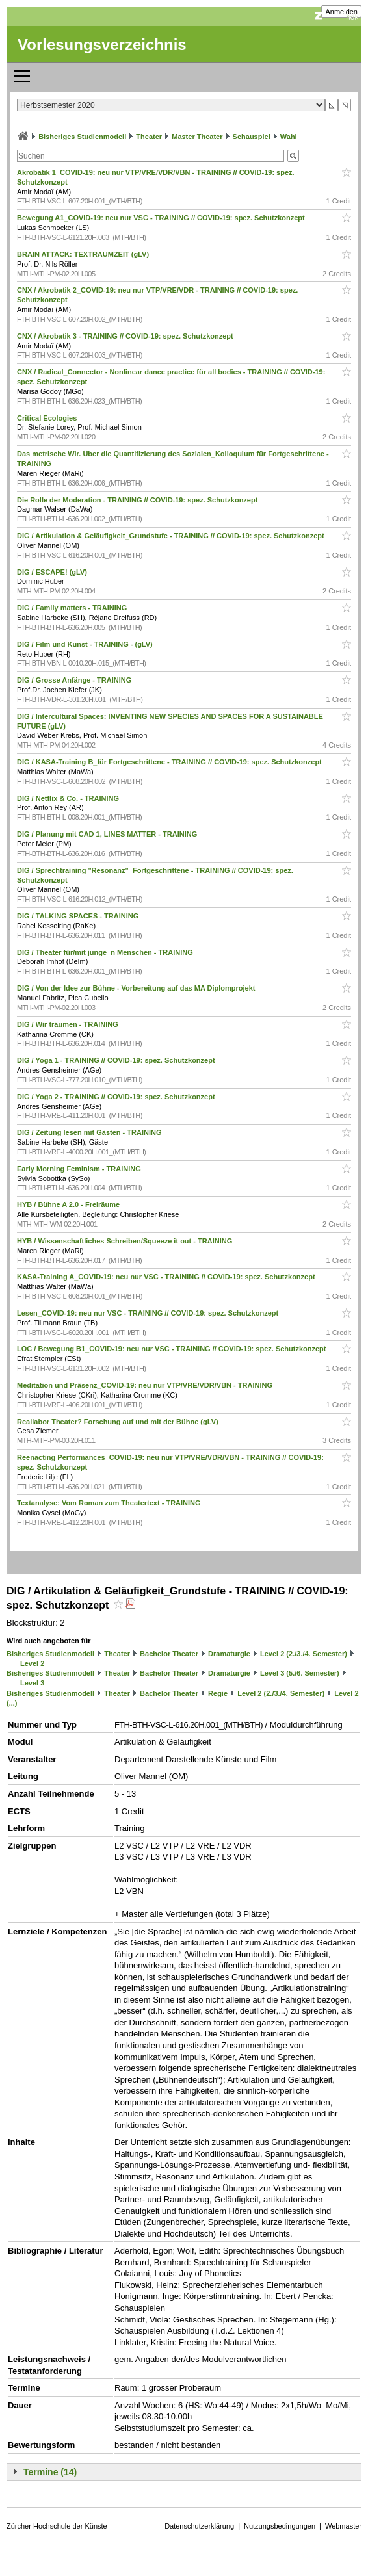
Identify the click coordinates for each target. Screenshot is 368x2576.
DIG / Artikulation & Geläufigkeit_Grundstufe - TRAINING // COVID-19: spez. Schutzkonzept (171, 536)
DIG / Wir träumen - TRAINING (68, 1024)
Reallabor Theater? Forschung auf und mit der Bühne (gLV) (118, 1421)
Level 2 (32, 1663)
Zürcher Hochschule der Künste (57, 2526)
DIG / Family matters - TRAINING (73, 608)
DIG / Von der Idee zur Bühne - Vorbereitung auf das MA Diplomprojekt (137, 988)
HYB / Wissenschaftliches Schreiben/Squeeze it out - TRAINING (125, 1241)
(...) (12, 1703)
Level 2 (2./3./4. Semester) (303, 1654)
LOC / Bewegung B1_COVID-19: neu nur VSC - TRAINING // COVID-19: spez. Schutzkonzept (172, 1349)
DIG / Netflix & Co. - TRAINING (69, 798)
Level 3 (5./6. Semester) (299, 1673)
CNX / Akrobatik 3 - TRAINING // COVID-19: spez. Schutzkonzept (126, 336)
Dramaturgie (229, 1654)
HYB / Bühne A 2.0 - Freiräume (69, 1204)
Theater (149, 136)
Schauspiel (251, 136)
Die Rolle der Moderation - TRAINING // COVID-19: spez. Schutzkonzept (138, 500)
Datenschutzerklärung (199, 2526)
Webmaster (343, 2526)
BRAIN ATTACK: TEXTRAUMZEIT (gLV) (84, 254)
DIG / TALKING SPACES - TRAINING (78, 916)
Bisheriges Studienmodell (82, 136)
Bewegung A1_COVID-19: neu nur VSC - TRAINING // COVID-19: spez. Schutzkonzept (162, 218)
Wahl (288, 136)
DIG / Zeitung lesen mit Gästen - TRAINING (90, 1132)
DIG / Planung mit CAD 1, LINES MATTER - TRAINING (108, 834)
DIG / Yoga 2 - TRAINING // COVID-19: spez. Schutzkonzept (117, 1096)
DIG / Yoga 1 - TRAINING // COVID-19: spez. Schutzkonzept (117, 1060)
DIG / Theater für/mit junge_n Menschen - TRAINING (106, 952)
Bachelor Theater (169, 1654)
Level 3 (32, 1683)
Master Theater (197, 136)
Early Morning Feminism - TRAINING (80, 1169)
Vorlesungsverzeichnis (102, 44)
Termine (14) (50, 2472)
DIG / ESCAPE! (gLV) (53, 572)
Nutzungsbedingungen (279, 2526)
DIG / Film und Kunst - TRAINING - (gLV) (86, 644)
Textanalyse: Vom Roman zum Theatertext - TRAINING (110, 1503)
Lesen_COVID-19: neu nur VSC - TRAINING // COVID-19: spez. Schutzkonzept (148, 1313)
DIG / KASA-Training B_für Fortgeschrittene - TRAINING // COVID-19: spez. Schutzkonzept (170, 762)
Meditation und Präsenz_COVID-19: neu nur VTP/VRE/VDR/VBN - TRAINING (145, 1385)
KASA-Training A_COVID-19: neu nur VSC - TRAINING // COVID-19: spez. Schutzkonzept (167, 1277)
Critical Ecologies (48, 418)
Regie (218, 1693)
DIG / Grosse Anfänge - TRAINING (75, 680)
